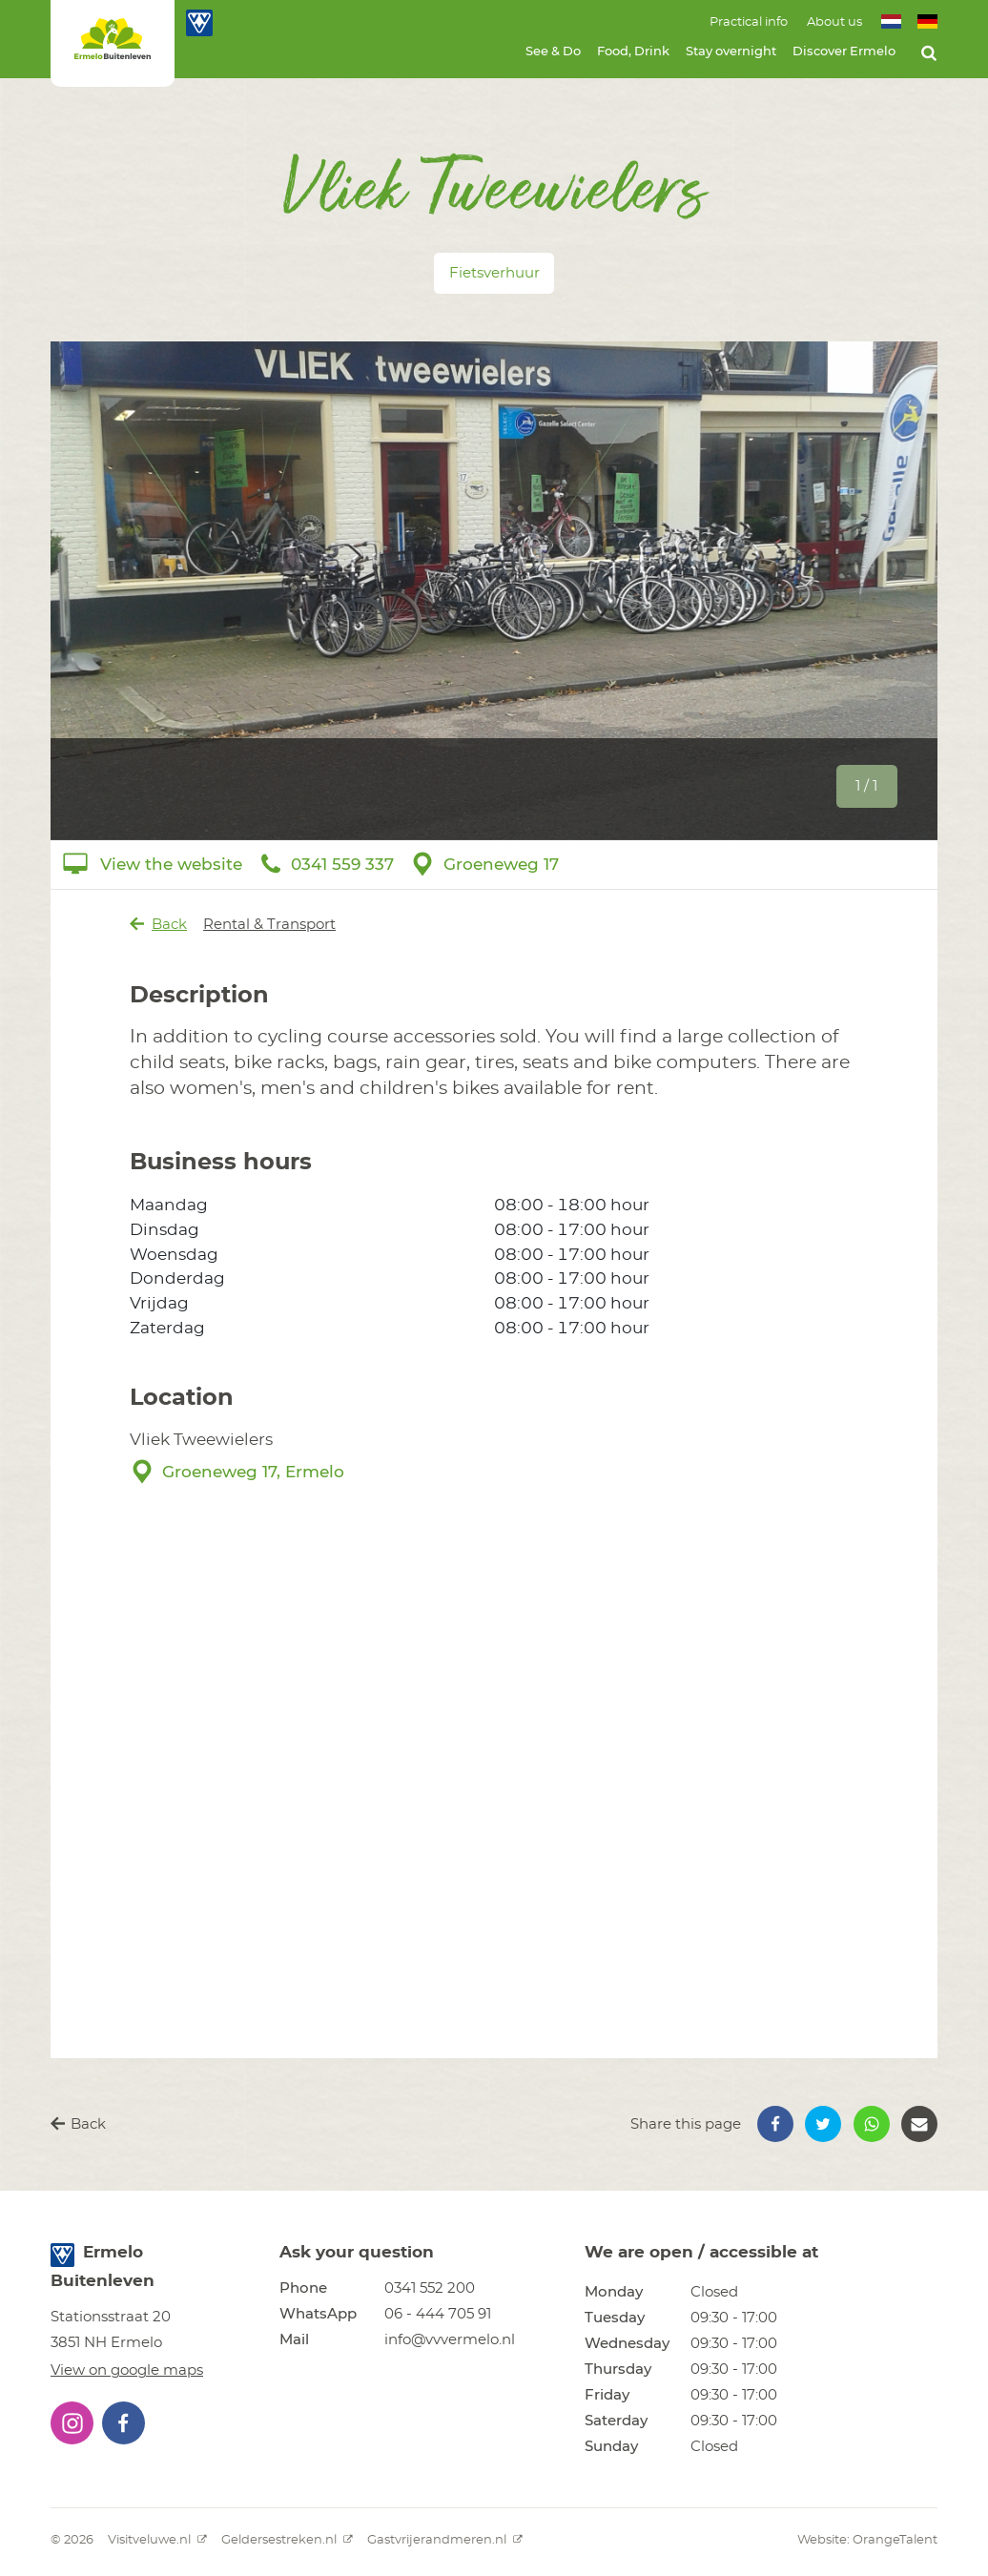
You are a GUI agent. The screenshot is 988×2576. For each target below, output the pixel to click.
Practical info (749, 22)
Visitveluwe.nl (157, 2540)
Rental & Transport (269, 924)
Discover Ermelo (843, 52)
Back (159, 924)
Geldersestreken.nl (287, 2540)
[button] (775, 2124)
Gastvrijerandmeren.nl (445, 2540)
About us (834, 22)
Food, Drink (633, 52)
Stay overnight (731, 52)
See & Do (553, 52)
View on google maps (127, 2370)
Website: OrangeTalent (867, 2540)
